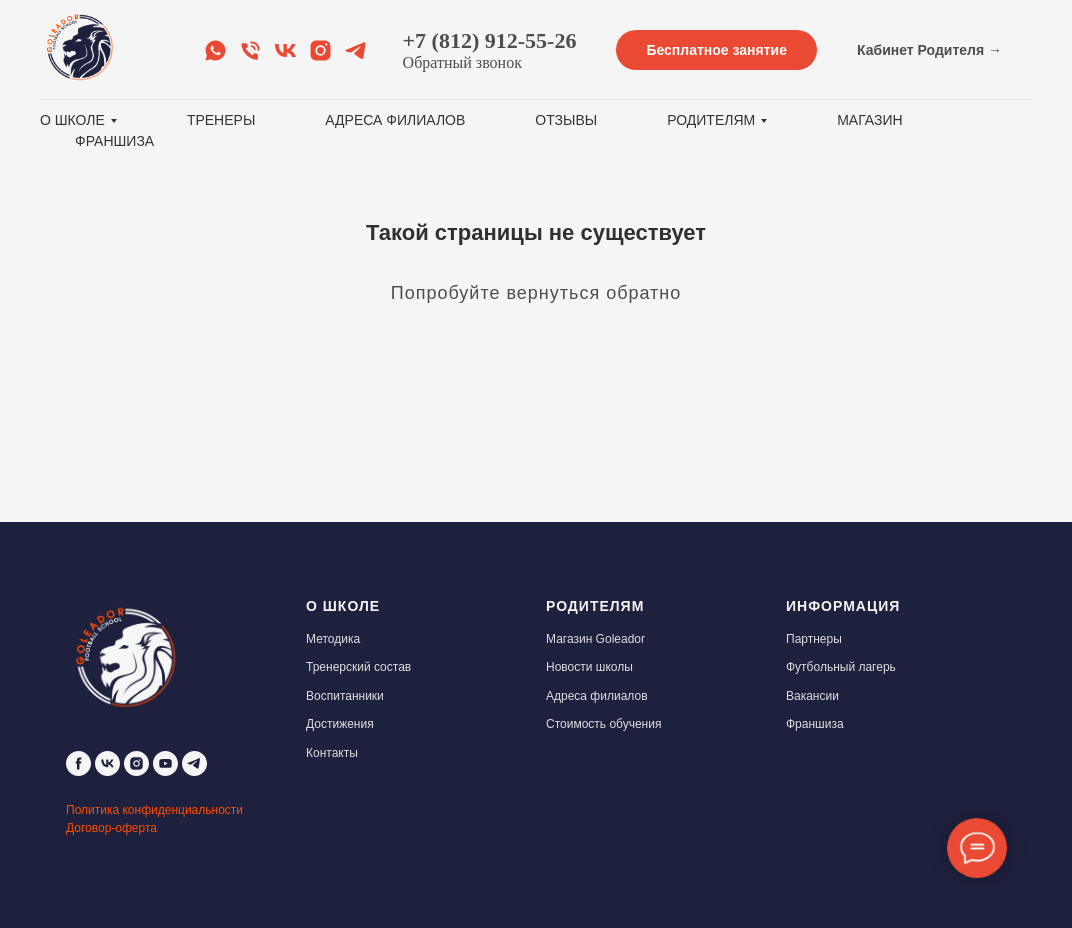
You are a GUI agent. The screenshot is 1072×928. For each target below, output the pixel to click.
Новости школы (589, 667)
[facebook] (78, 763)
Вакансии (812, 696)
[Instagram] (320, 50)
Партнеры (814, 639)
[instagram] (136, 763)
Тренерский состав (358, 667)
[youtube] (165, 763)
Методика (333, 639)
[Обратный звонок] (250, 50)
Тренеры (221, 120)
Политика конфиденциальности (154, 810)
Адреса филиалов (395, 120)
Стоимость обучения (603, 724)
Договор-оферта (111, 828)
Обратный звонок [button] (462, 62)
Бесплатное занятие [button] (716, 50)
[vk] (107, 763)
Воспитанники (345, 696)
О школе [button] (72, 120)
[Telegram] (355, 50)
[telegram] (194, 763)
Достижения (340, 724)
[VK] (285, 50)
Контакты (332, 753)
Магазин (869, 120)
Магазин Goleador (595, 639)
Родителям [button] (711, 120)
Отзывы (566, 120)
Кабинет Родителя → (929, 50)
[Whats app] (215, 50)
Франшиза (114, 141)
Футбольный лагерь (841, 667)
